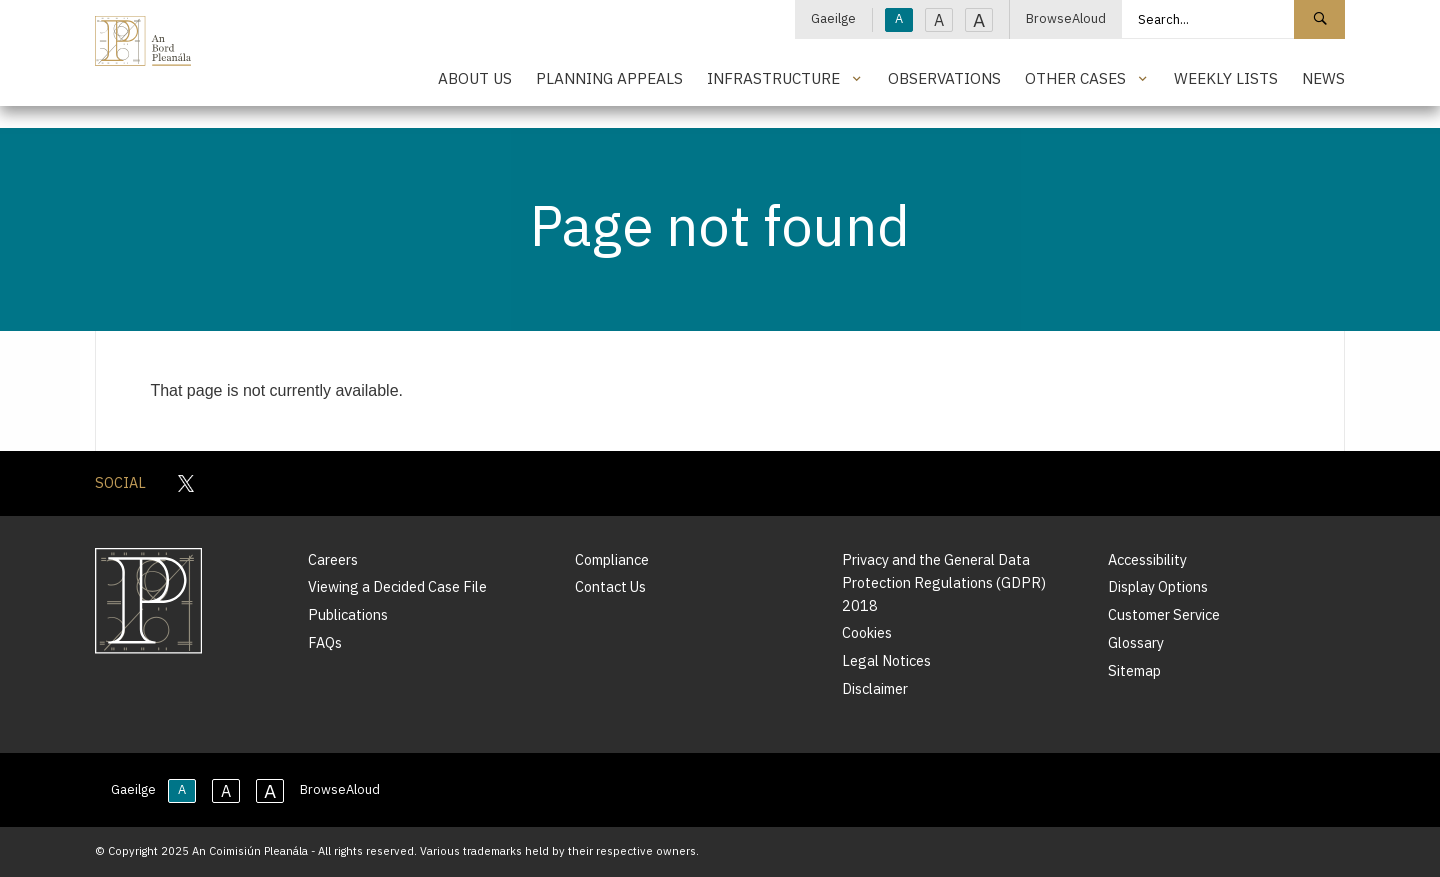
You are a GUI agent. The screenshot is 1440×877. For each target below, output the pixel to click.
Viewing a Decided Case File (397, 586)
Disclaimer (875, 688)
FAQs (325, 642)
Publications (348, 614)
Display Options (1158, 586)
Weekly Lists (1226, 78)
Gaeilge (833, 18)
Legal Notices (886, 660)
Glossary (1136, 642)
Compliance (612, 559)
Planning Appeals (609, 78)
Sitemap (1134, 670)
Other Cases (1075, 78)
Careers (333, 559)
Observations (944, 78)
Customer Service (1164, 614)
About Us (475, 78)
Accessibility (1147, 559)
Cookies (867, 632)
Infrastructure (773, 78)
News (1323, 78)
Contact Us (610, 586)
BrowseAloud (1066, 18)
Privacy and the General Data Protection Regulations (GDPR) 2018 (944, 582)
